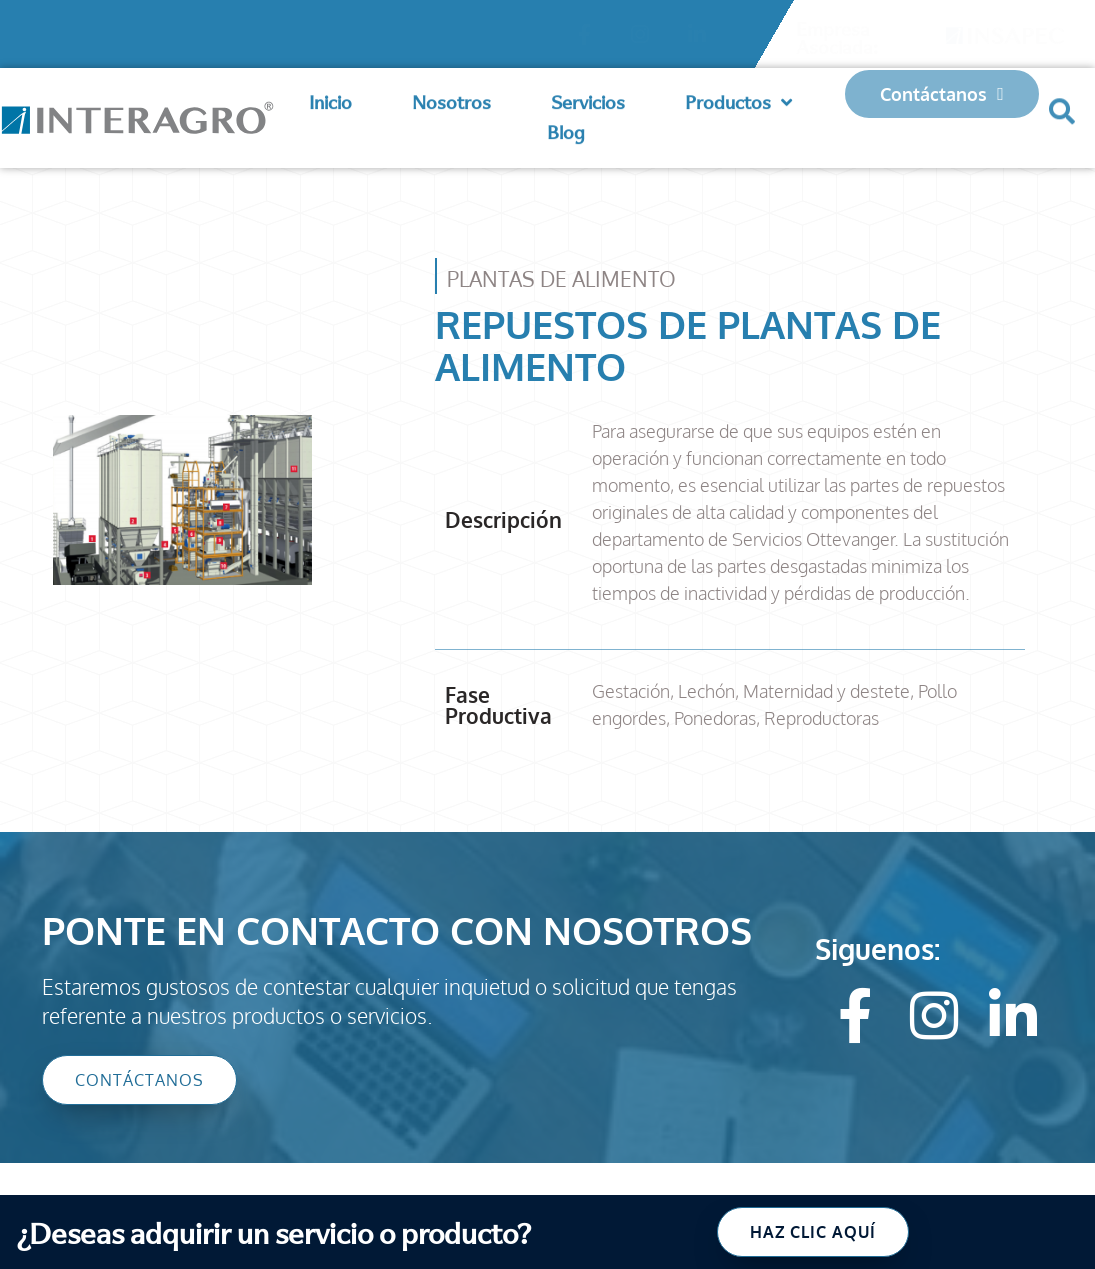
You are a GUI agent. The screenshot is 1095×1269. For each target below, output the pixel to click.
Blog (566, 127)
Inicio (330, 97)
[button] (1062, 100)
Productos (738, 98)
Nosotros (451, 97)
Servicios (588, 97)
